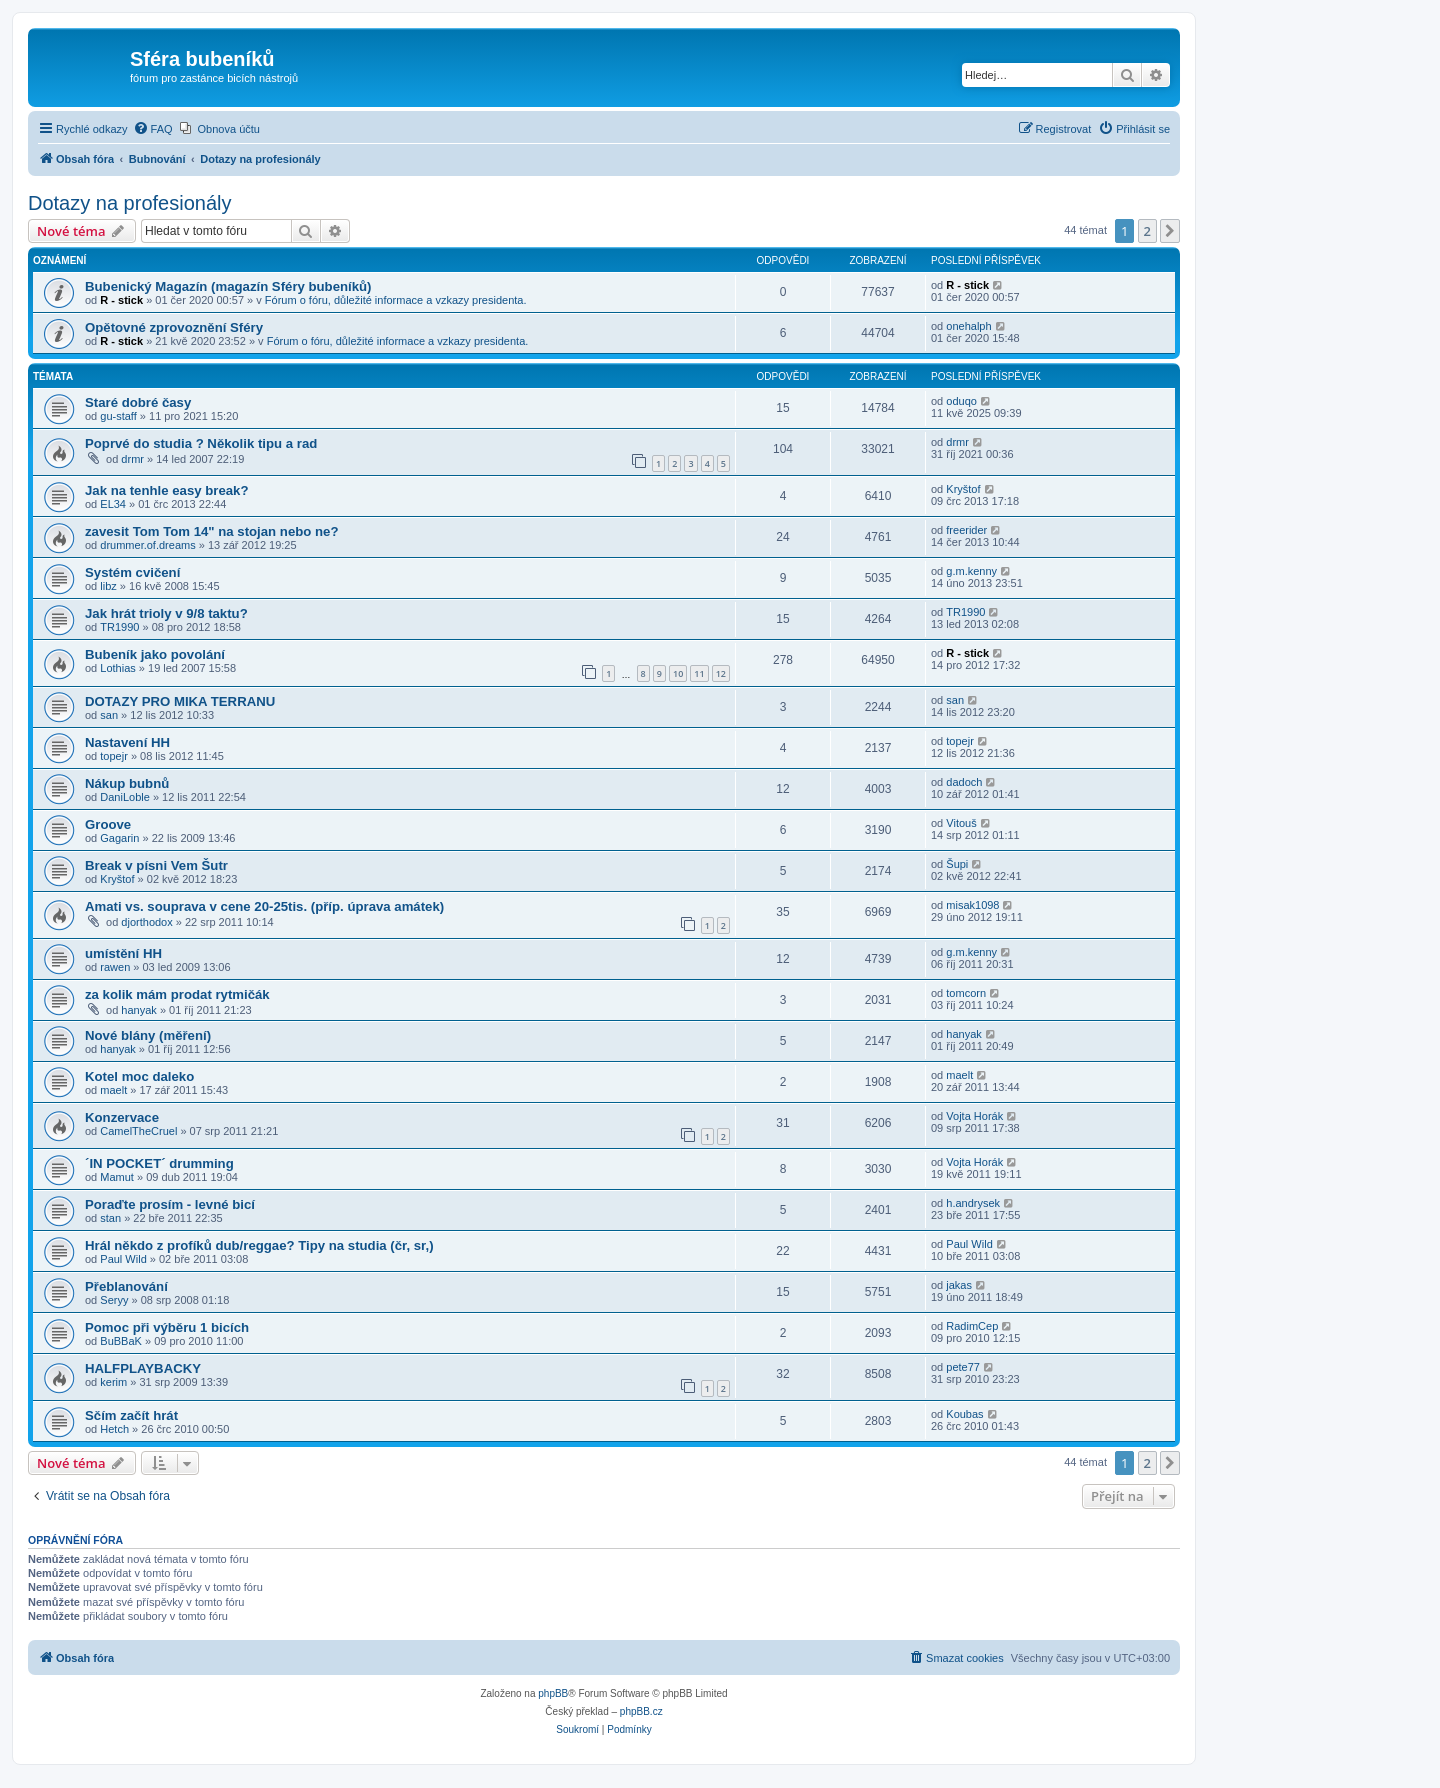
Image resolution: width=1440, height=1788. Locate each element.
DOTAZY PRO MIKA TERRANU (180, 701)
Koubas (964, 1414)
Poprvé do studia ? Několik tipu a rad (201, 443)
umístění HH (123, 953)
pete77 (963, 1367)
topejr (114, 756)
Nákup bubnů (127, 783)
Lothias (117, 668)
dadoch (964, 782)
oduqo (961, 401)
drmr (132, 459)
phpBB (553, 1693)
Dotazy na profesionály (129, 203)
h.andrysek (973, 1203)
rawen (115, 967)
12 (721, 673)
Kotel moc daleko (139, 1076)
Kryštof (963, 489)
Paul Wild (123, 1259)
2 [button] (1147, 231)
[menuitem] (153, 129)
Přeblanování (126, 1286)
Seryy (114, 1300)
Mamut (117, 1177)
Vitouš (961, 823)
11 (699, 673)
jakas (959, 1285)
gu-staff (118, 416)
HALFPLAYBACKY (143, 1368)
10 (678, 673)
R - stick (121, 300)
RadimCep (972, 1326)
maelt (113, 1090)
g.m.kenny (971, 571)
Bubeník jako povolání (155, 654)
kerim (113, 1382)
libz (108, 586)
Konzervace (122, 1117)
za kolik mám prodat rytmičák (177, 994)
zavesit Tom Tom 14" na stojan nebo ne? (211, 531)
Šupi (957, 864)
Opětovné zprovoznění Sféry (174, 327)
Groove (108, 824)
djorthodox (146, 922)
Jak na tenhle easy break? (166, 490)
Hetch (114, 1429)
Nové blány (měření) (148, 1035)
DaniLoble (125, 797)
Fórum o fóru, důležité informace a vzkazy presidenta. (396, 300)
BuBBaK (121, 1341)
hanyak (138, 1010)
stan (110, 1218)
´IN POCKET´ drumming (159, 1163)
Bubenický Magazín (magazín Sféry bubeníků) (228, 286)
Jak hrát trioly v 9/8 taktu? (166, 613)
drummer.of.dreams (147, 545)
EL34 (113, 504)
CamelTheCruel (138, 1131)
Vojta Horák (974, 1116)
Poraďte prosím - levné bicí (170, 1204)
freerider (966, 530)
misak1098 (972, 905)
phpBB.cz (641, 1711)
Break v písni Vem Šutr (156, 865)
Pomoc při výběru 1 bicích (167, 1327)
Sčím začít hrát (131, 1415)
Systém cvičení (132, 572)
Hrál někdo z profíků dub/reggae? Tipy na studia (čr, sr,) (259, 1245)
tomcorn (966, 993)
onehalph (968, 326)
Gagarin (119, 838)
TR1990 (119, 627)
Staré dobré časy (138, 402)
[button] (1170, 231)
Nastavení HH (127, 742)
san (109, 715)
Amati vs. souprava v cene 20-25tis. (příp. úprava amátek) (264, 906)
